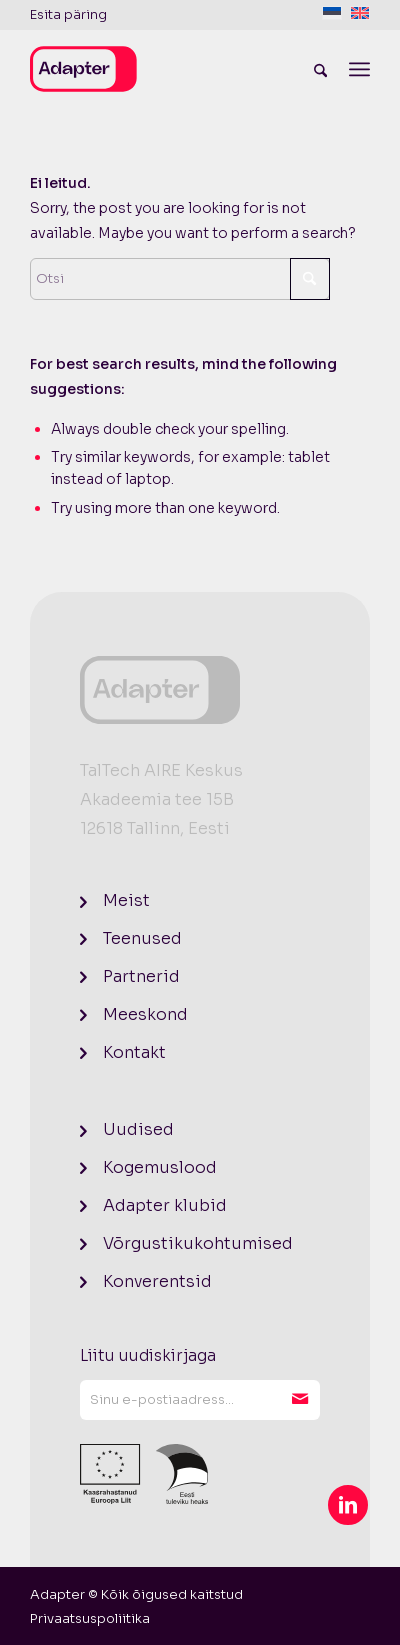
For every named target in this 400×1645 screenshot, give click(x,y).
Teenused (142, 938)
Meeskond (145, 1014)
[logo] (166, 69)
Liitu (300, 1400)
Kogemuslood (160, 1167)
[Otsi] (320, 69)
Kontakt (134, 1052)
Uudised (138, 1129)
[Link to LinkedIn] (348, 1505)
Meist (126, 900)
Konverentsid (157, 1281)
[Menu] (359, 69)
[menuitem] (68, 15)
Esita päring (68, 14)
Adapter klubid (165, 1205)
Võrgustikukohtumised (198, 1243)
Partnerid (141, 976)
